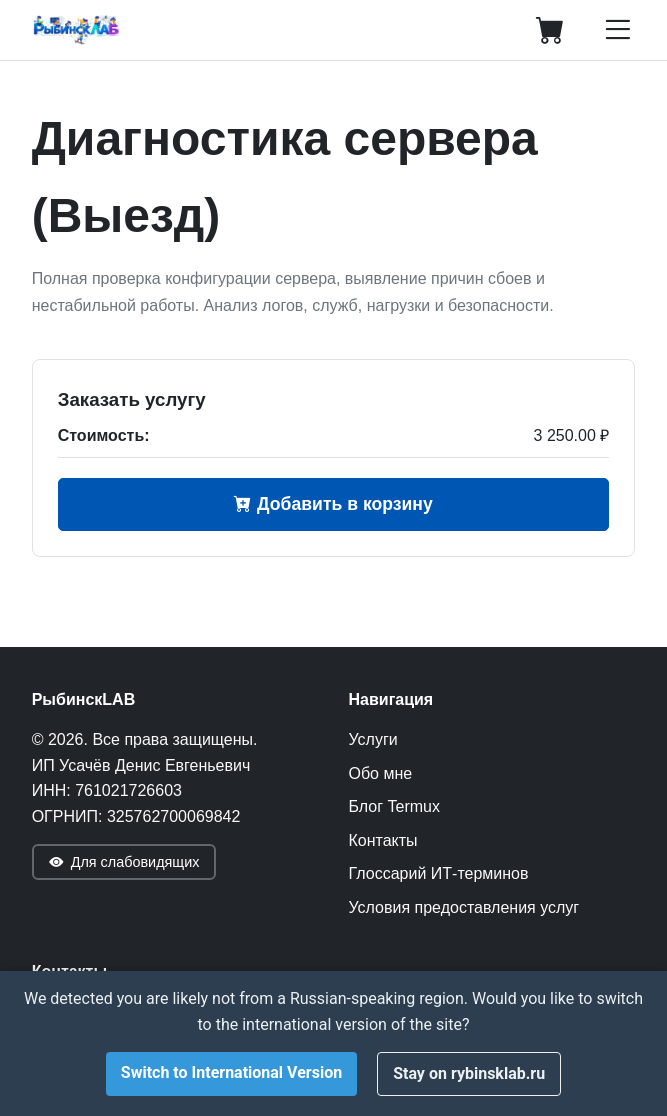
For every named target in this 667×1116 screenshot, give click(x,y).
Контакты (383, 840)
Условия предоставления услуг (464, 907)
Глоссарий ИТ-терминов (439, 873)
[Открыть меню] (617, 29)
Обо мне (381, 773)
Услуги (373, 739)
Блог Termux (394, 806)
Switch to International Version (231, 1072)
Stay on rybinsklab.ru (469, 1073)
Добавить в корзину (333, 504)
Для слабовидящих (124, 862)
